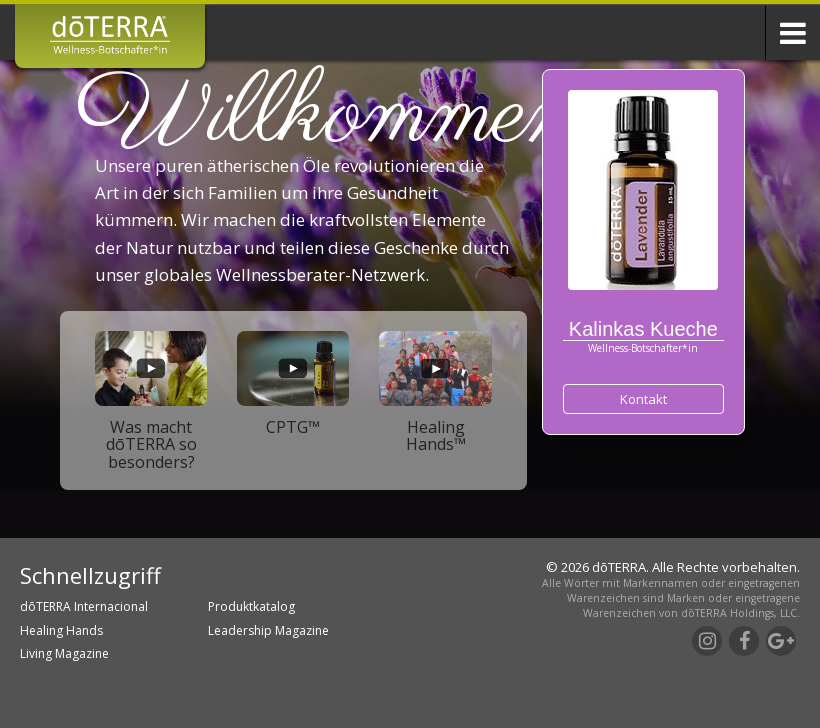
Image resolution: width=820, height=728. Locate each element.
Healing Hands (61, 630)
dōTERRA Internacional (84, 606)
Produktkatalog (251, 606)
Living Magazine (64, 653)
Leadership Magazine (268, 630)
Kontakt (643, 399)
